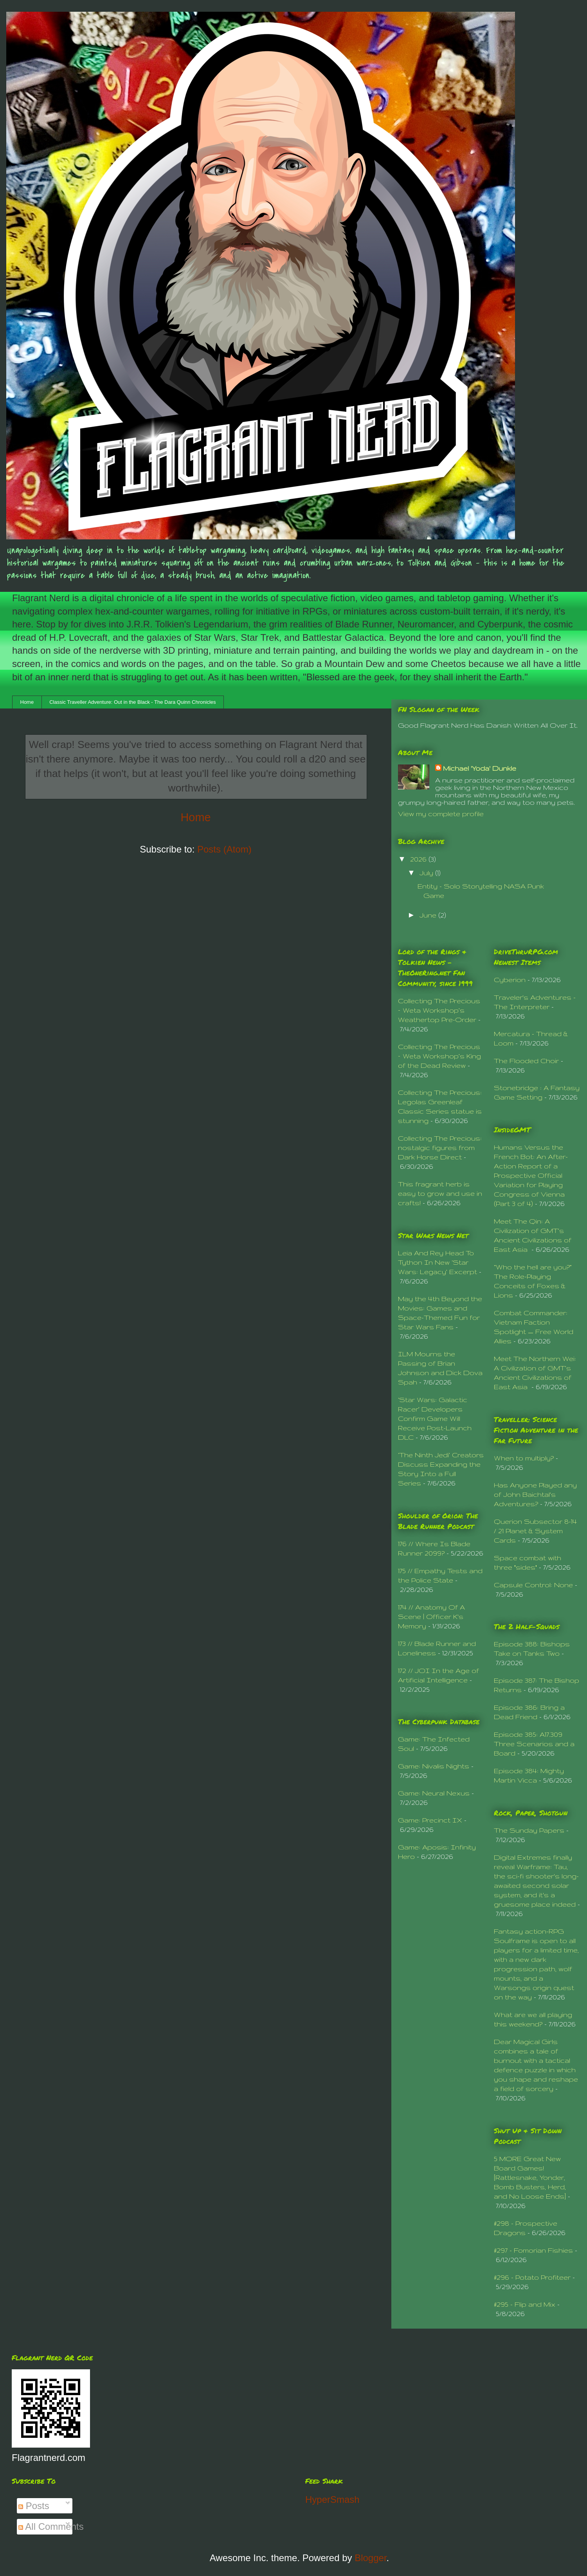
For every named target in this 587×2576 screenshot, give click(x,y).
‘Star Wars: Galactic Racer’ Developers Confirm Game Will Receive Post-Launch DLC (435, 1418)
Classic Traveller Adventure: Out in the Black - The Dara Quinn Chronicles (132, 702)
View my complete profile (441, 813)
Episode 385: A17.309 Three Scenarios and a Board (534, 1744)
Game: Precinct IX (430, 1820)
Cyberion (510, 979)
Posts (33, 2505)
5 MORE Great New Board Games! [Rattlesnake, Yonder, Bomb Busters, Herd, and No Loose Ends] (530, 2177)
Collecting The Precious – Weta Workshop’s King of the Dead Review (439, 1056)
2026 (419, 859)
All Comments (51, 2526)
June (429, 915)
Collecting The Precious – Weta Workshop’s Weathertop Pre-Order (439, 1010)
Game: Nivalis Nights (433, 1766)
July (427, 872)
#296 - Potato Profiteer (532, 2277)
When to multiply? (524, 1458)
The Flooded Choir (526, 1060)
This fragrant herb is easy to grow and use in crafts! (440, 1193)
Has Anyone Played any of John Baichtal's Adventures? (535, 1494)
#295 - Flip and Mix (524, 2304)
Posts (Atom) (224, 849)
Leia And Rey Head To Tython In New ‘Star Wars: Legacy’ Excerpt (437, 1262)
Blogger (370, 2558)
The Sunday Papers (529, 1830)
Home (27, 702)
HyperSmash (332, 2499)
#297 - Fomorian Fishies (533, 2250)
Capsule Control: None (533, 1584)
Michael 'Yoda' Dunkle (479, 768)
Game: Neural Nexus (434, 1793)
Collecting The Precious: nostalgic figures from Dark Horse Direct (440, 1147)
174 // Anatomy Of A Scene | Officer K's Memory (431, 1616)
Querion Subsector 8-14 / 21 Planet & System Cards (535, 1531)
